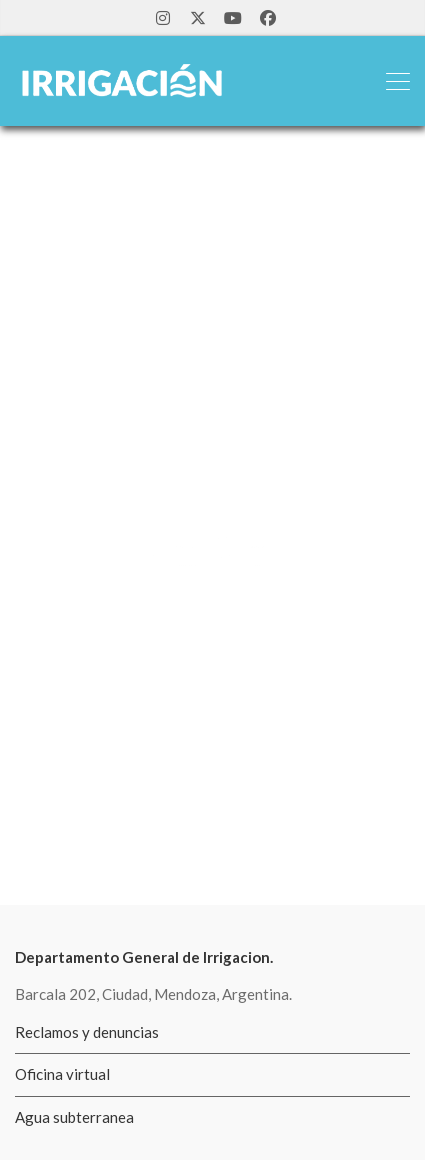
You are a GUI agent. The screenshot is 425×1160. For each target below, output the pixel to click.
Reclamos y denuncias (87, 1032)
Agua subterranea (74, 1117)
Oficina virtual (62, 1074)
